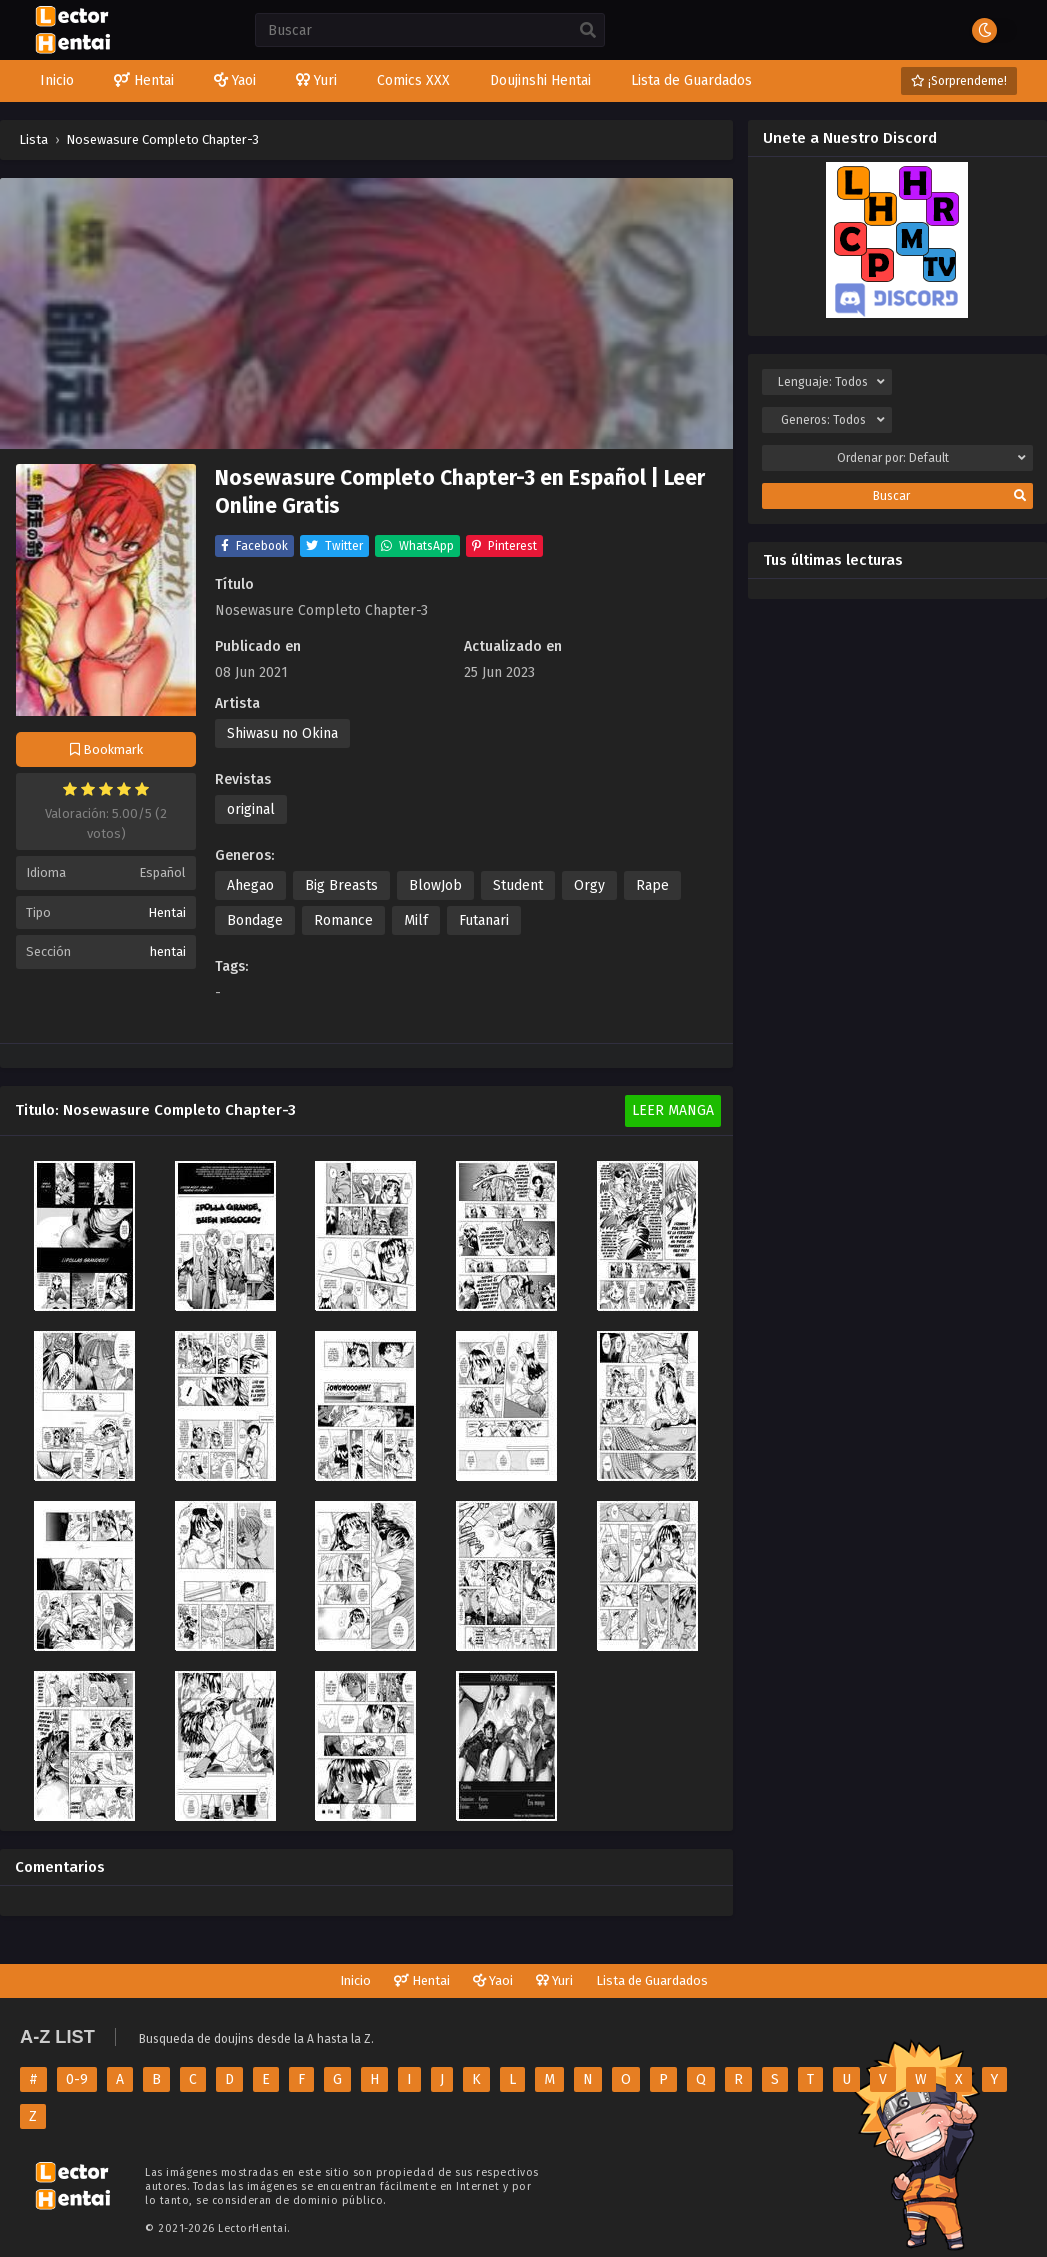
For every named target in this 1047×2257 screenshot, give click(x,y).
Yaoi (493, 1980)
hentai (168, 951)
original (251, 809)
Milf (416, 920)
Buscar (949, 496)
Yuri (554, 1980)
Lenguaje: (831, 382)
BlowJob (435, 885)
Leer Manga (673, 1110)
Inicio (355, 1980)
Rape (652, 885)
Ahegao (250, 885)
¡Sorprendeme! (959, 81)
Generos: (833, 420)
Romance (343, 920)
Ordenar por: (931, 458)
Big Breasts (341, 885)
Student (518, 885)
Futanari (484, 920)
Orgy (589, 885)
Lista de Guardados (652, 1980)
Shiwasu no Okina (282, 733)
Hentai (167, 912)
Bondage (255, 920)
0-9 (77, 2079)
